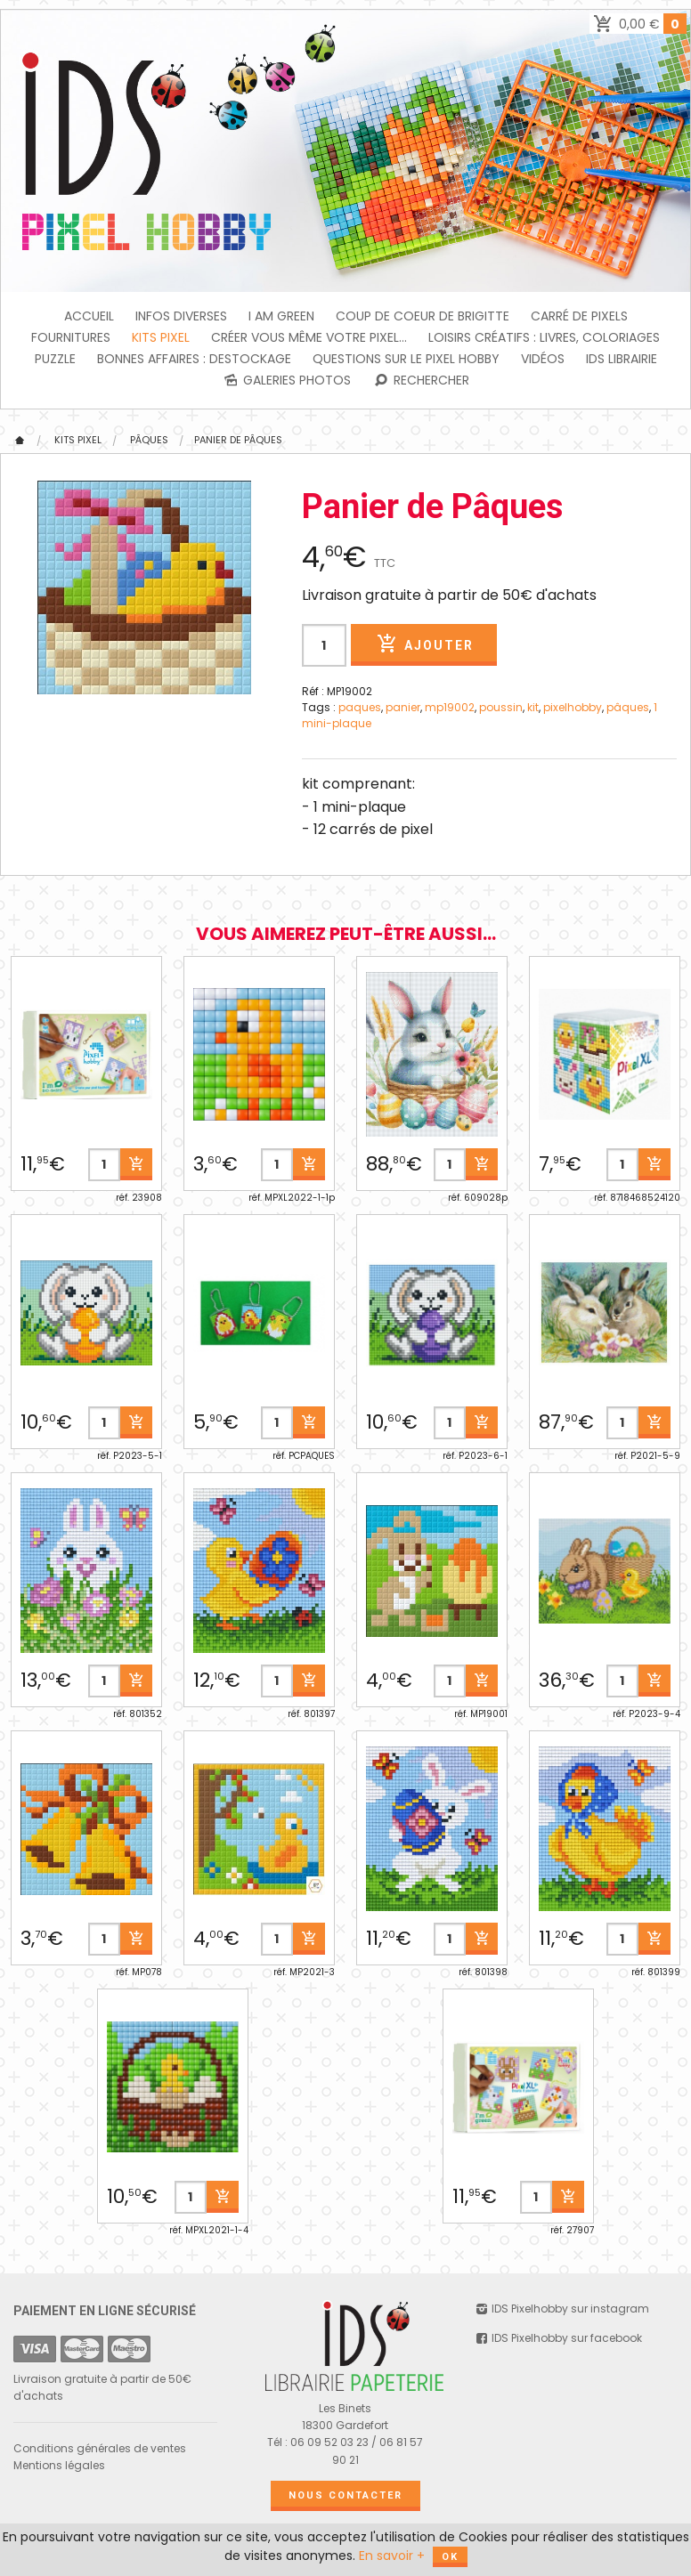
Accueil (89, 316)
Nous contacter (345, 2495)
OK (450, 2557)
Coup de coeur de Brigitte (422, 316)
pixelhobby (572, 707)
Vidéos (543, 359)
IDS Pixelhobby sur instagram (561, 2308)
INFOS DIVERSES (181, 316)
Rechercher (420, 380)
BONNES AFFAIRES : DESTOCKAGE (194, 359)
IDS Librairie (621, 359)
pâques (627, 707)
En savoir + (392, 2555)
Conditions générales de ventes (99, 2448)
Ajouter (424, 643)
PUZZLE (55, 359)
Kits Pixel (161, 337)
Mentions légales (59, 2465)
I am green (281, 316)
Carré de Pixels (579, 316)
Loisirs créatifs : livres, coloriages (544, 337)
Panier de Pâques (238, 440)
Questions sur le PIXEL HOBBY (406, 359)
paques (359, 707)
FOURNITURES (70, 337)
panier (403, 707)
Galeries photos (286, 380)
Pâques (149, 440)
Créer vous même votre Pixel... (309, 337)
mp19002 (450, 707)
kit (533, 707)
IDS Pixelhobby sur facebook (558, 2337)
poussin (501, 707)
